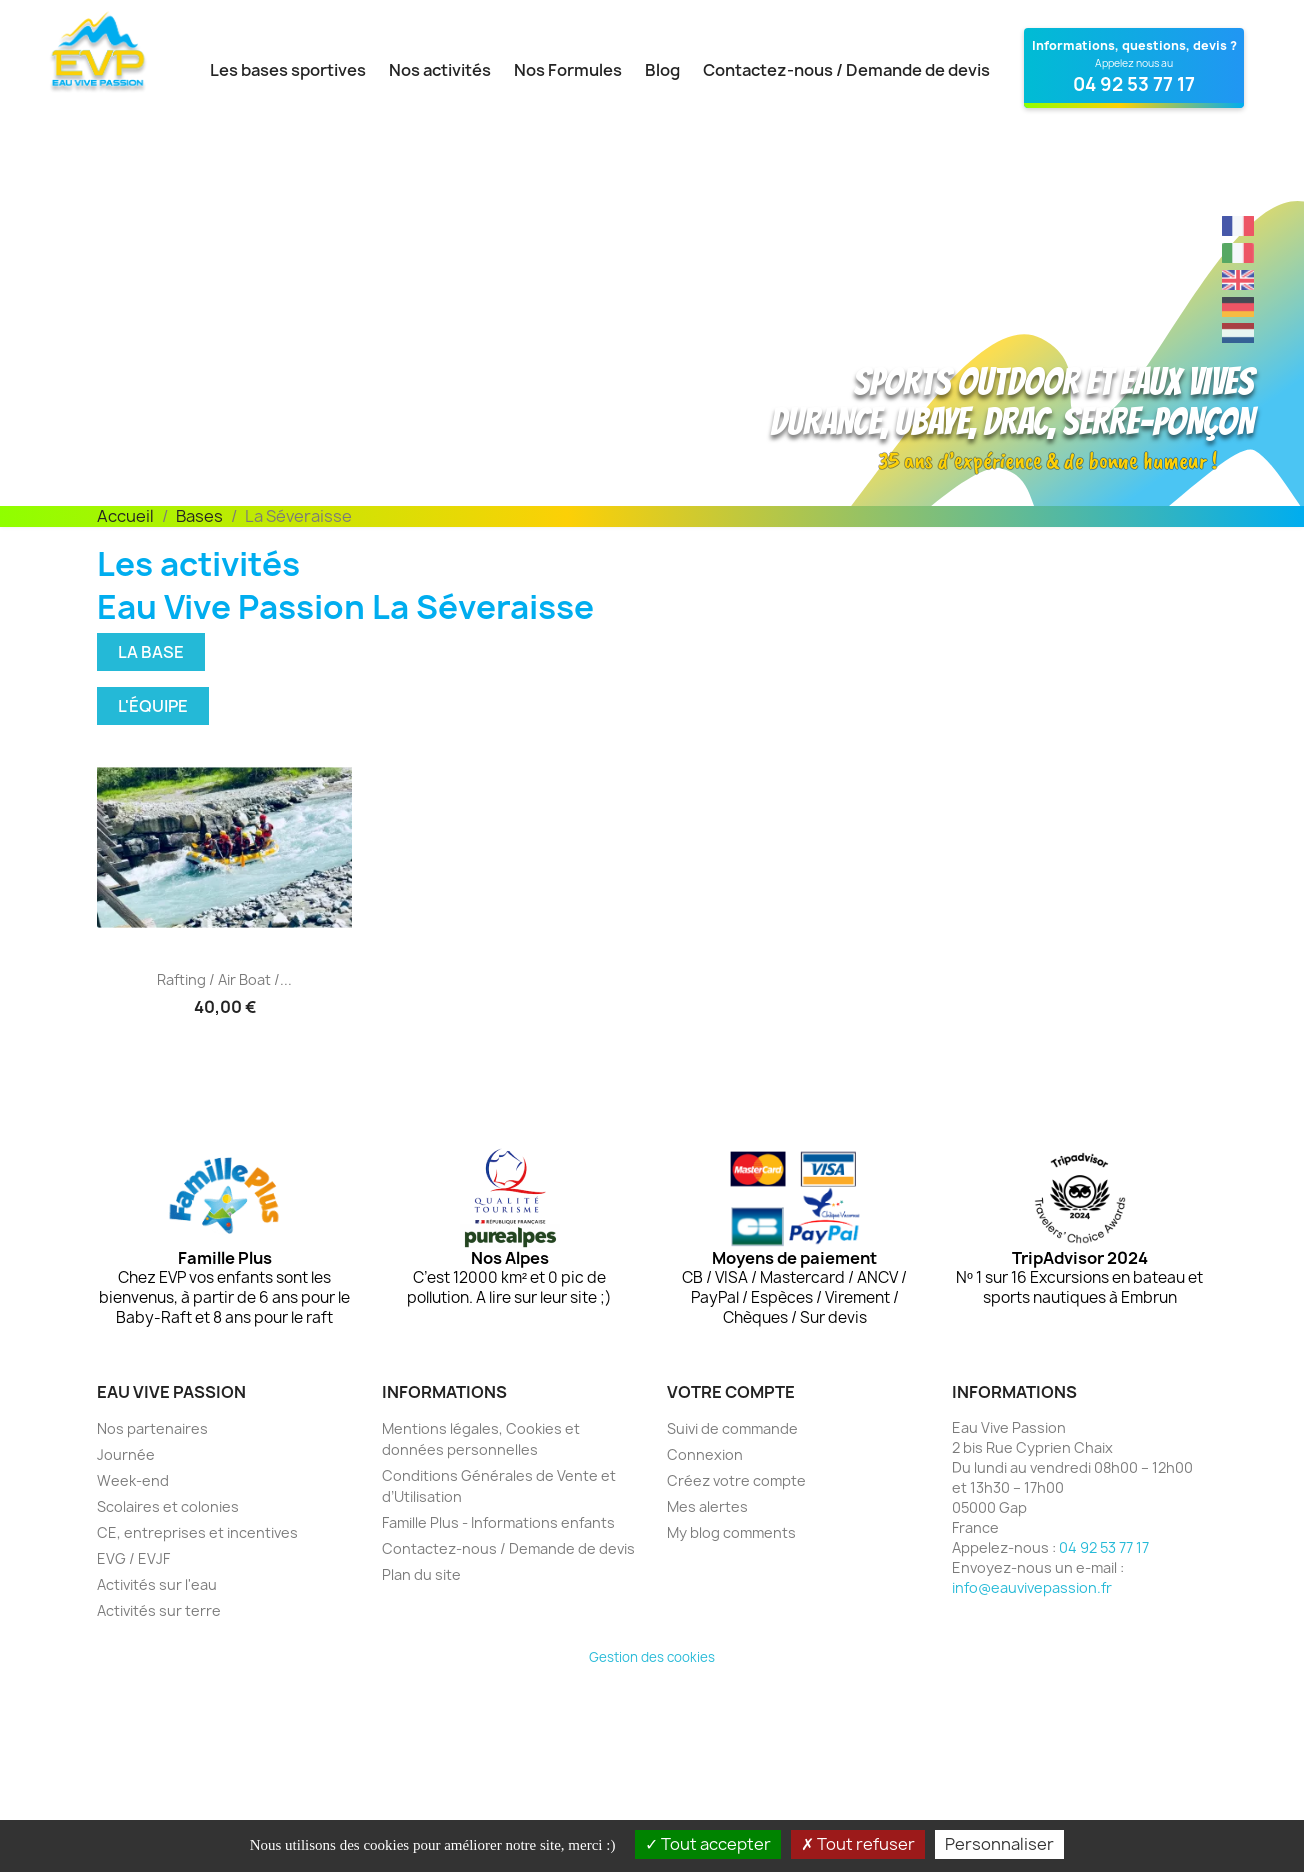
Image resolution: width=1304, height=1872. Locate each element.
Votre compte (731, 1392)
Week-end (133, 1480)
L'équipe (153, 706)
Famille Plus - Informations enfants (498, 1522)
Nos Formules (568, 70)
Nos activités (440, 70)
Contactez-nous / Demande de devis (846, 70)
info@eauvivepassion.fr (1032, 1587)
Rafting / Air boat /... (224, 979)
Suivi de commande (732, 1428)
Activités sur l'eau (157, 1584)
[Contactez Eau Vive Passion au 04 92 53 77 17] (1134, 68)
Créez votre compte (736, 1480)
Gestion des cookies (652, 1657)
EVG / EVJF (133, 1558)
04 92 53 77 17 (1104, 1547)
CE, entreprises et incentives (197, 1532)
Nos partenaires (152, 1428)
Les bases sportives (288, 70)
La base (151, 652)
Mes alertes (707, 1506)
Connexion (705, 1454)
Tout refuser (858, 1844)
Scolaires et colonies (168, 1506)
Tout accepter (708, 1844)
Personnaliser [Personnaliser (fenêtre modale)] (999, 1844)
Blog (662, 70)
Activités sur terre (159, 1610)
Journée (126, 1454)
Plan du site (421, 1574)
